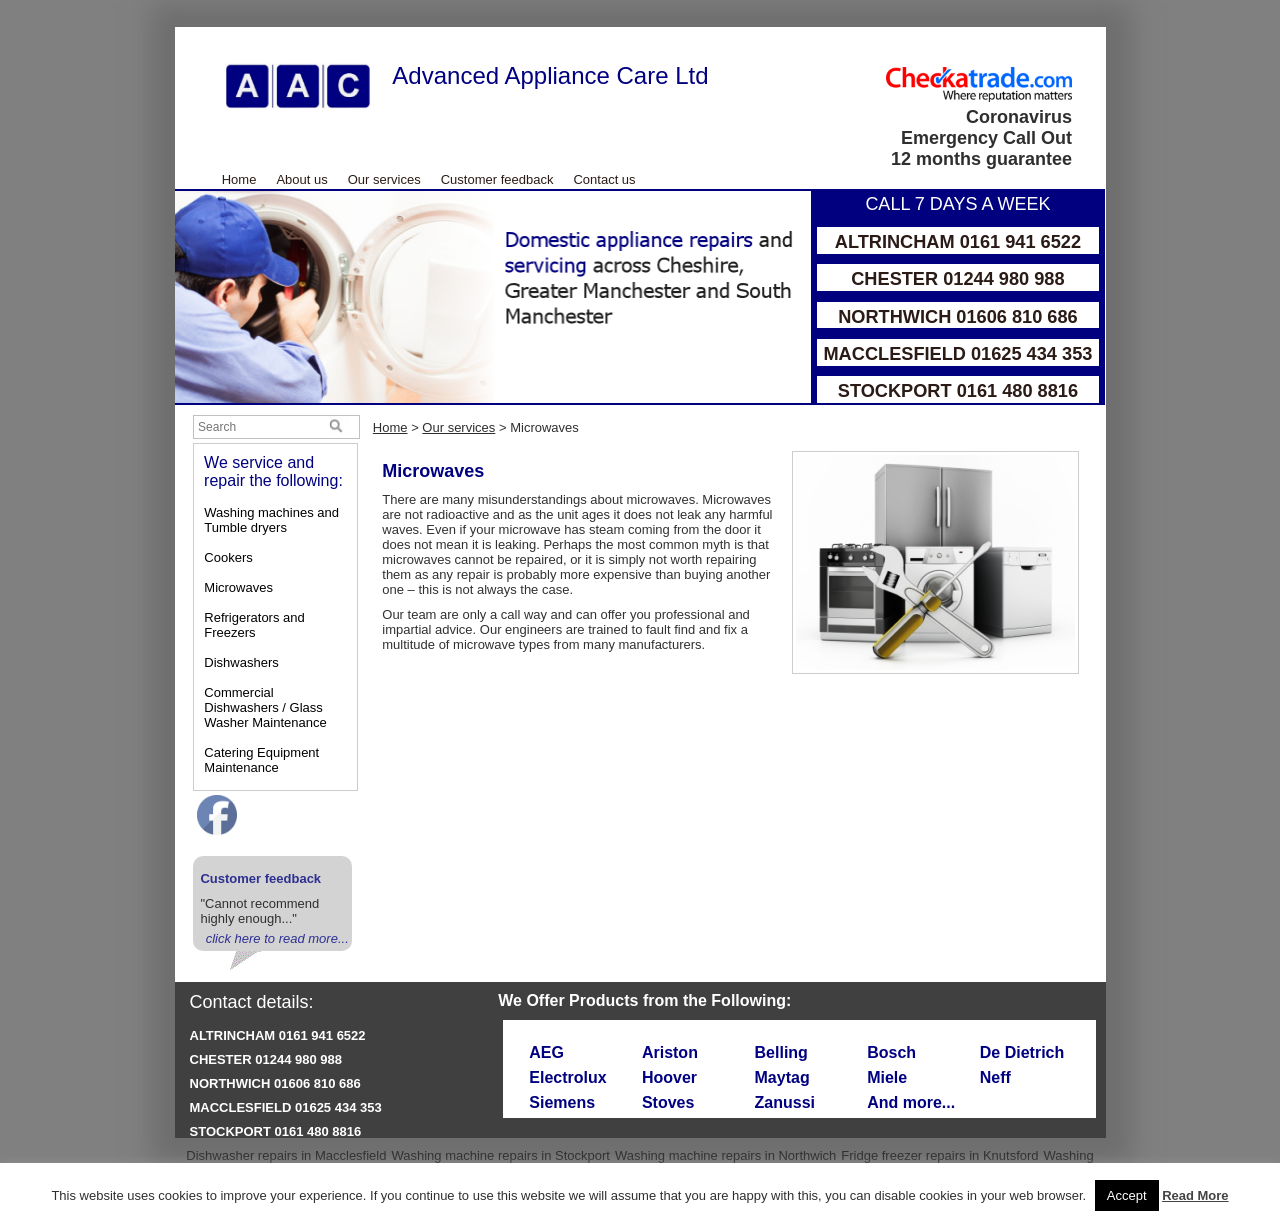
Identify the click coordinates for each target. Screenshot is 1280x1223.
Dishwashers (241, 662)
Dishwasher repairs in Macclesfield (286, 1155)
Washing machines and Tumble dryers (271, 520)
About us (301, 179)
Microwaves (238, 587)
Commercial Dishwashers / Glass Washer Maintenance (265, 707)
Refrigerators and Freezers (254, 625)
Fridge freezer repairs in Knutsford (939, 1155)
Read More (1195, 1195)
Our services (384, 179)
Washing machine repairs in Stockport (500, 1155)
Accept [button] (1127, 1195)
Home (239, 179)
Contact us (604, 179)
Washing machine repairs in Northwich (725, 1155)
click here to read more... (277, 938)
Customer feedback (497, 179)
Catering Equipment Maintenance (261, 760)
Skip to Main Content (175, 27)
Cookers (228, 557)
